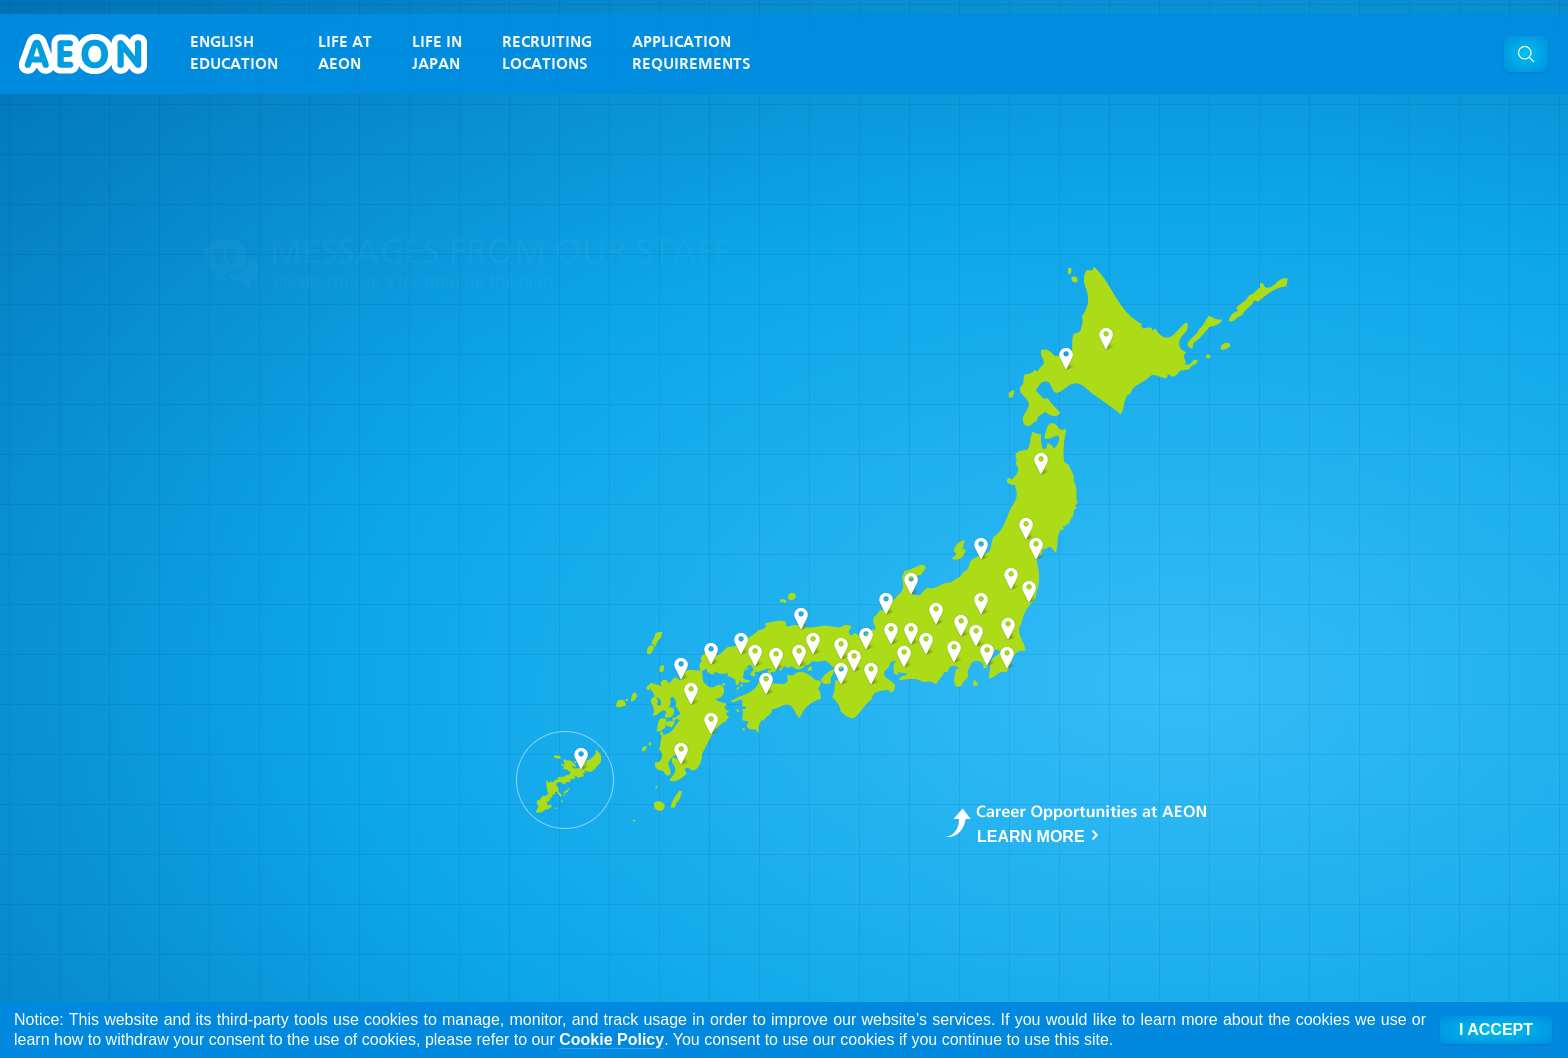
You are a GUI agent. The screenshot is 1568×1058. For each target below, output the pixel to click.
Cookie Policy (611, 1039)
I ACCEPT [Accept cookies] (1496, 1029)
